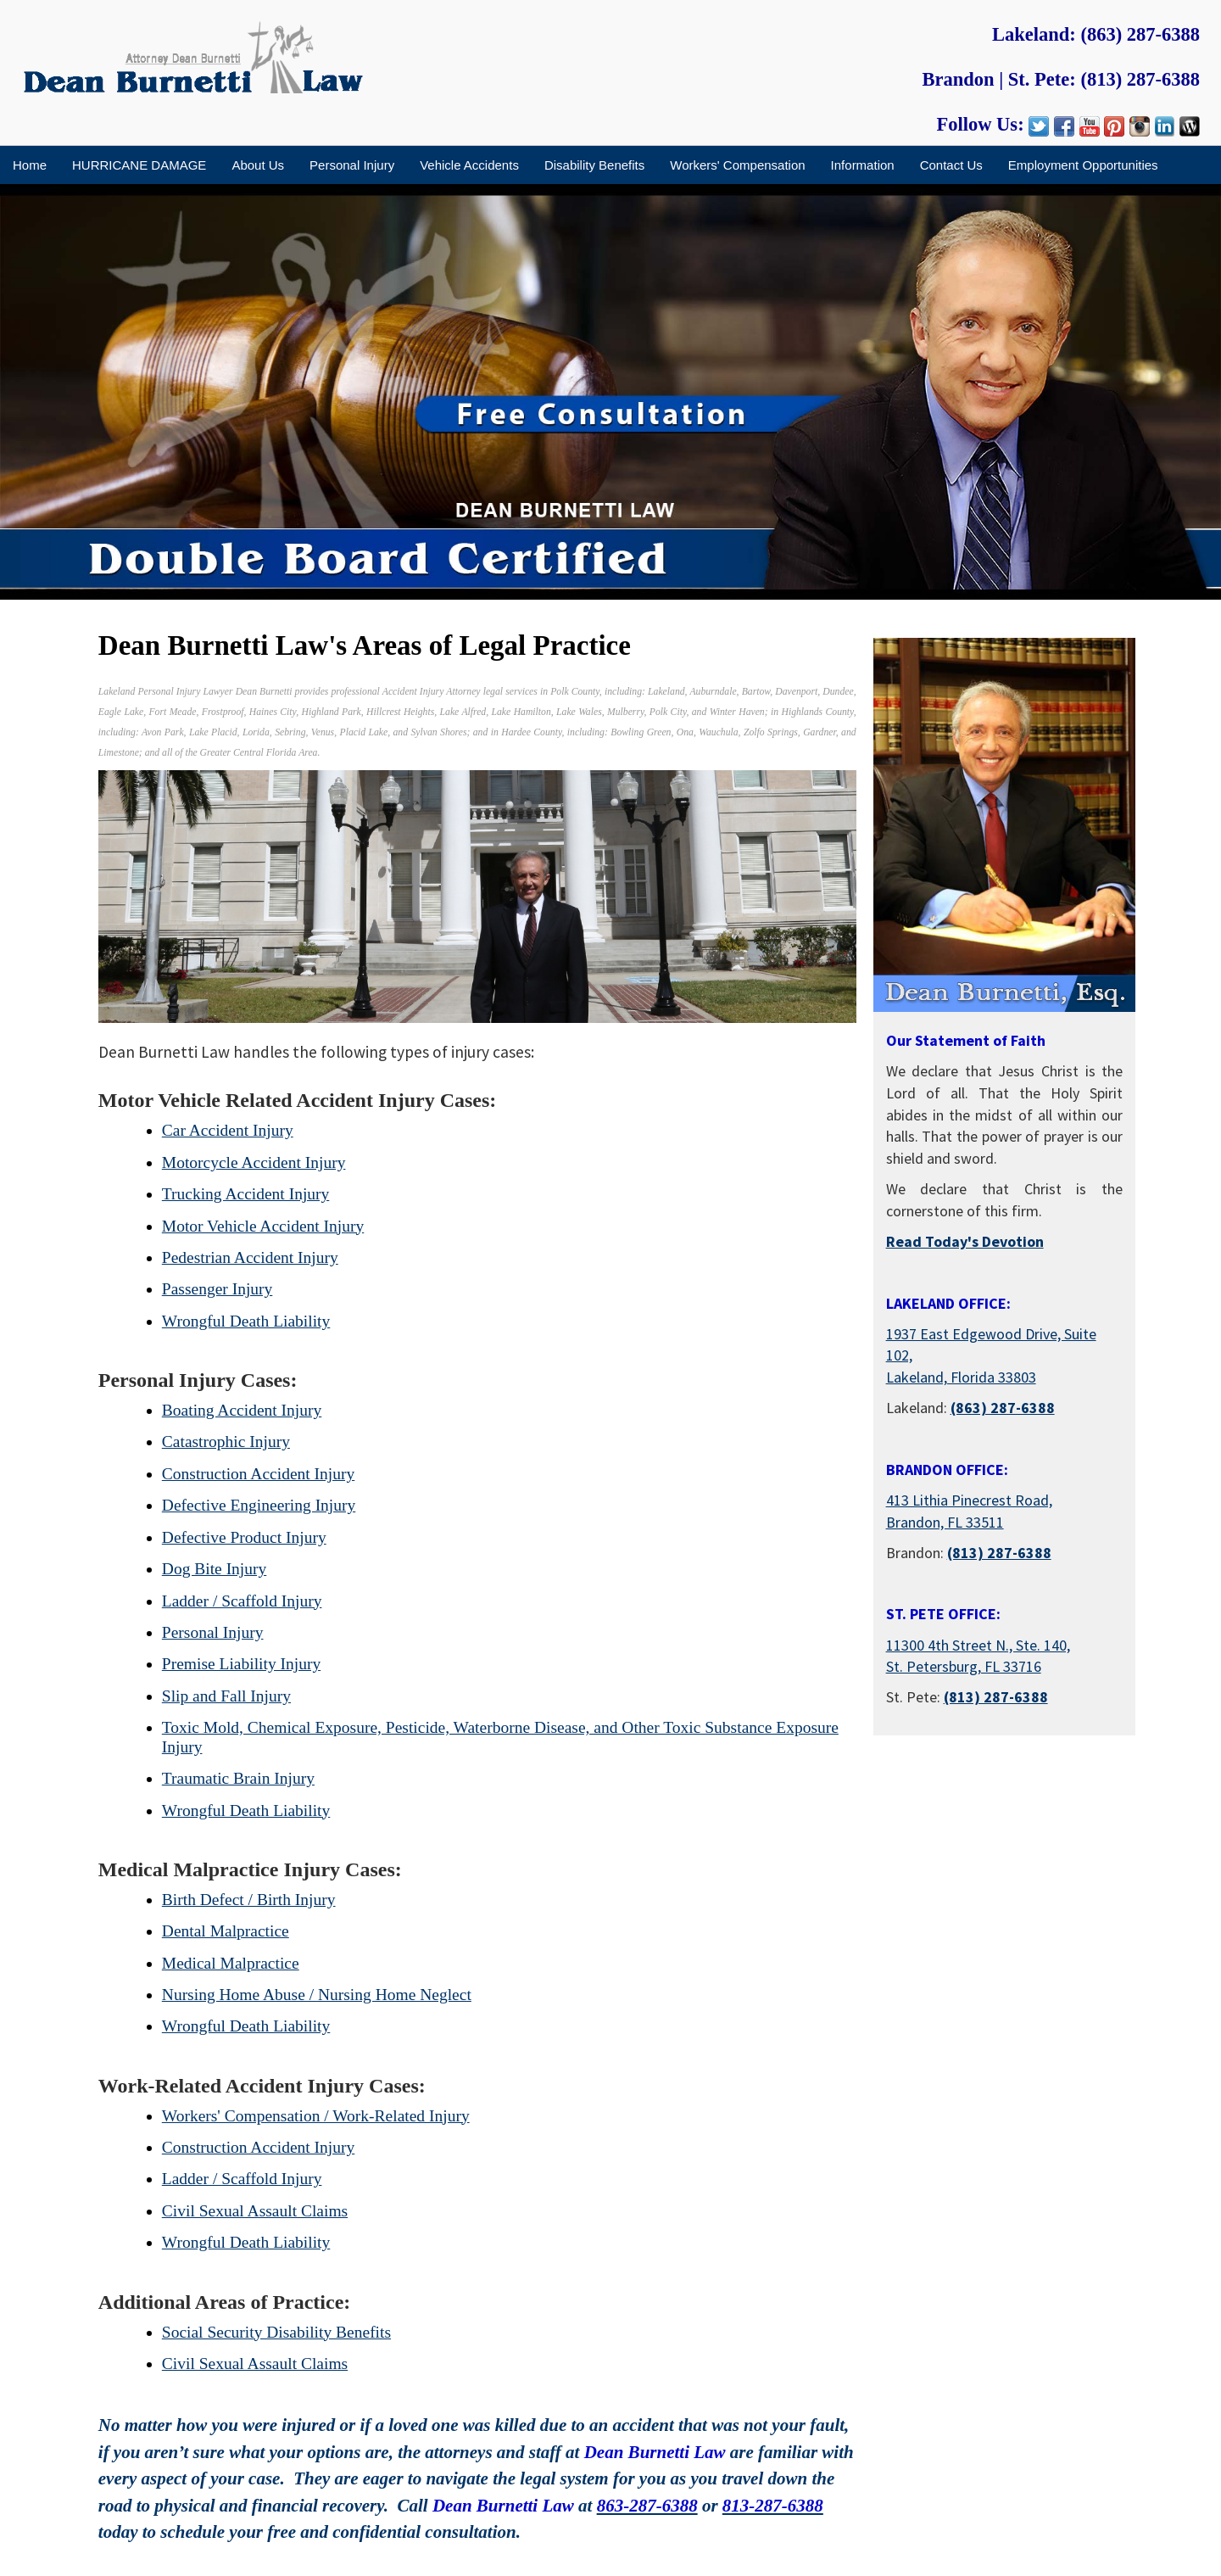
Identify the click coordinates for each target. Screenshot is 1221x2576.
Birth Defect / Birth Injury (249, 1899)
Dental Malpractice (225, 1931)
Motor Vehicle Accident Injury (263, 1226)
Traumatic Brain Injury (238, 1778)
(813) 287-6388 (1140, 79)
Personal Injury (213, 1632)
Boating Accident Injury (241, 1410)
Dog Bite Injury (214, 1569)
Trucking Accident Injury (246, 1194)
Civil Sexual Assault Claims (255, 2211)
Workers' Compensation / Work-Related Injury (316, 2116)
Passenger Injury (217, 1289)
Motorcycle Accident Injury (254, 1162)
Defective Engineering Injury (259, 1505)
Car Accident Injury (227, 1130)
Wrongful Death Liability (246, 1321)
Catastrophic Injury (226, 1441)
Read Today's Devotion (965, 1241)
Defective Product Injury (244, 1537)
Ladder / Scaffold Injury (242, 1601)
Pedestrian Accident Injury (250, 1257)
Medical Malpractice (230, 1963)
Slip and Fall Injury (226, 1696)
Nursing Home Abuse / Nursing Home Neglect (316, 1994)
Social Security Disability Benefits (276, 2332)
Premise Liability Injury (241, 1664)
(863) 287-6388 (1140, 34)
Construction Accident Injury (258, 1474)
